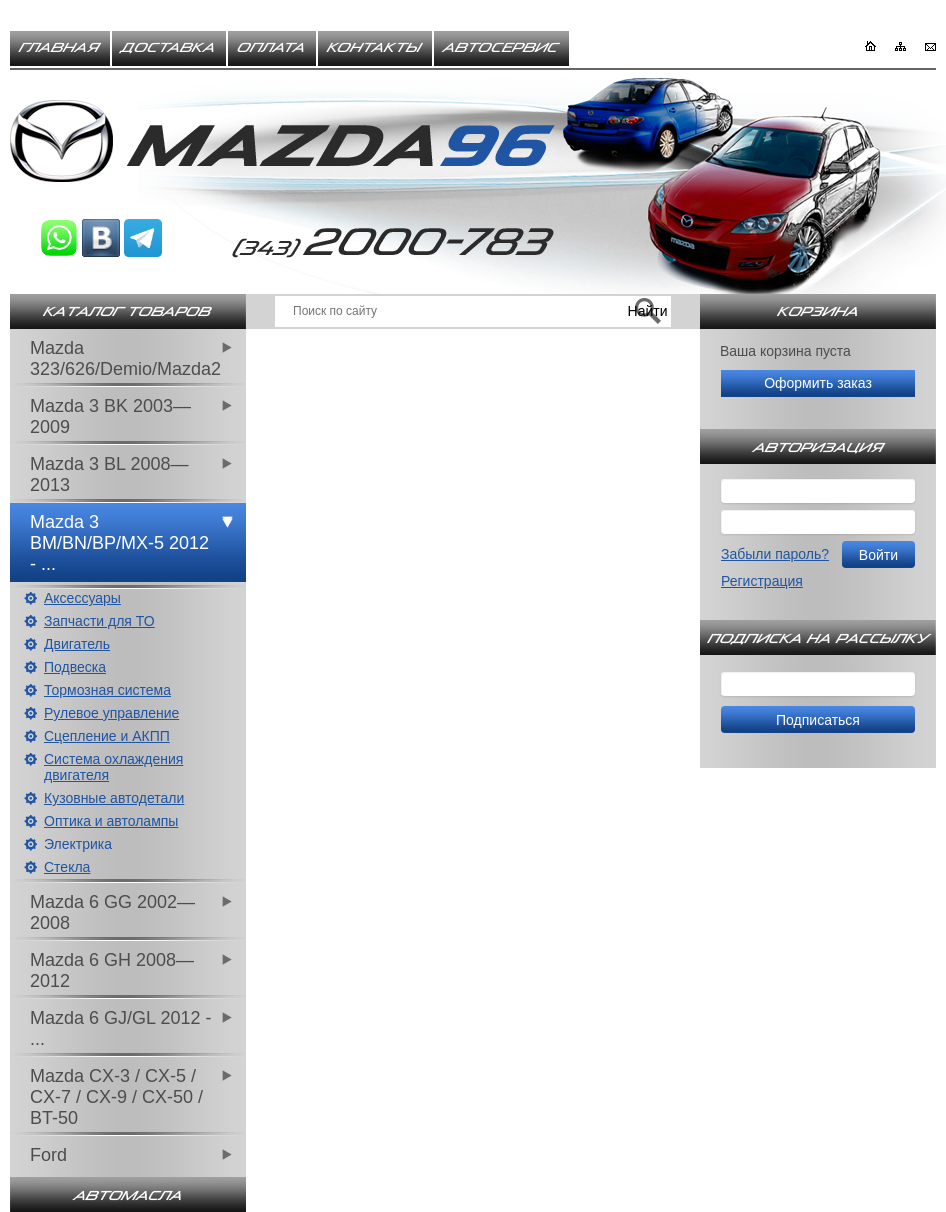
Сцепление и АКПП (107, 736)
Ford (48, 1155)
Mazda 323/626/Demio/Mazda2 (125, 358)
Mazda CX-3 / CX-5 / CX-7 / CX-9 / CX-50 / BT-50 (116, 1097)
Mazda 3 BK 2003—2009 (110, 416)
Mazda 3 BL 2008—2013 (109, 474)
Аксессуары (82, 598)
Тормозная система (107, 690)
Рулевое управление (111, 713)
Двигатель (77, 644)
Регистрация (762, 581)
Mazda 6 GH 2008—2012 (112, 970)
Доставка (169, 48)
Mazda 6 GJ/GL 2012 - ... (120, 1028)
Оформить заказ (818, 383)
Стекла (67, 867)
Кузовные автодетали (114, 798)
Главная (60, 48)
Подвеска (75, 667)
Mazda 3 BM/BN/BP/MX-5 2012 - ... (119, 543)
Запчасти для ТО (99, 621)
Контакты (375, 48)
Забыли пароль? (775, 554)
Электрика (78, 844)
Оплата (272, 48)
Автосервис (501, 48)
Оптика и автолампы (111, 821)
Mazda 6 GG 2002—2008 (112, 912)
